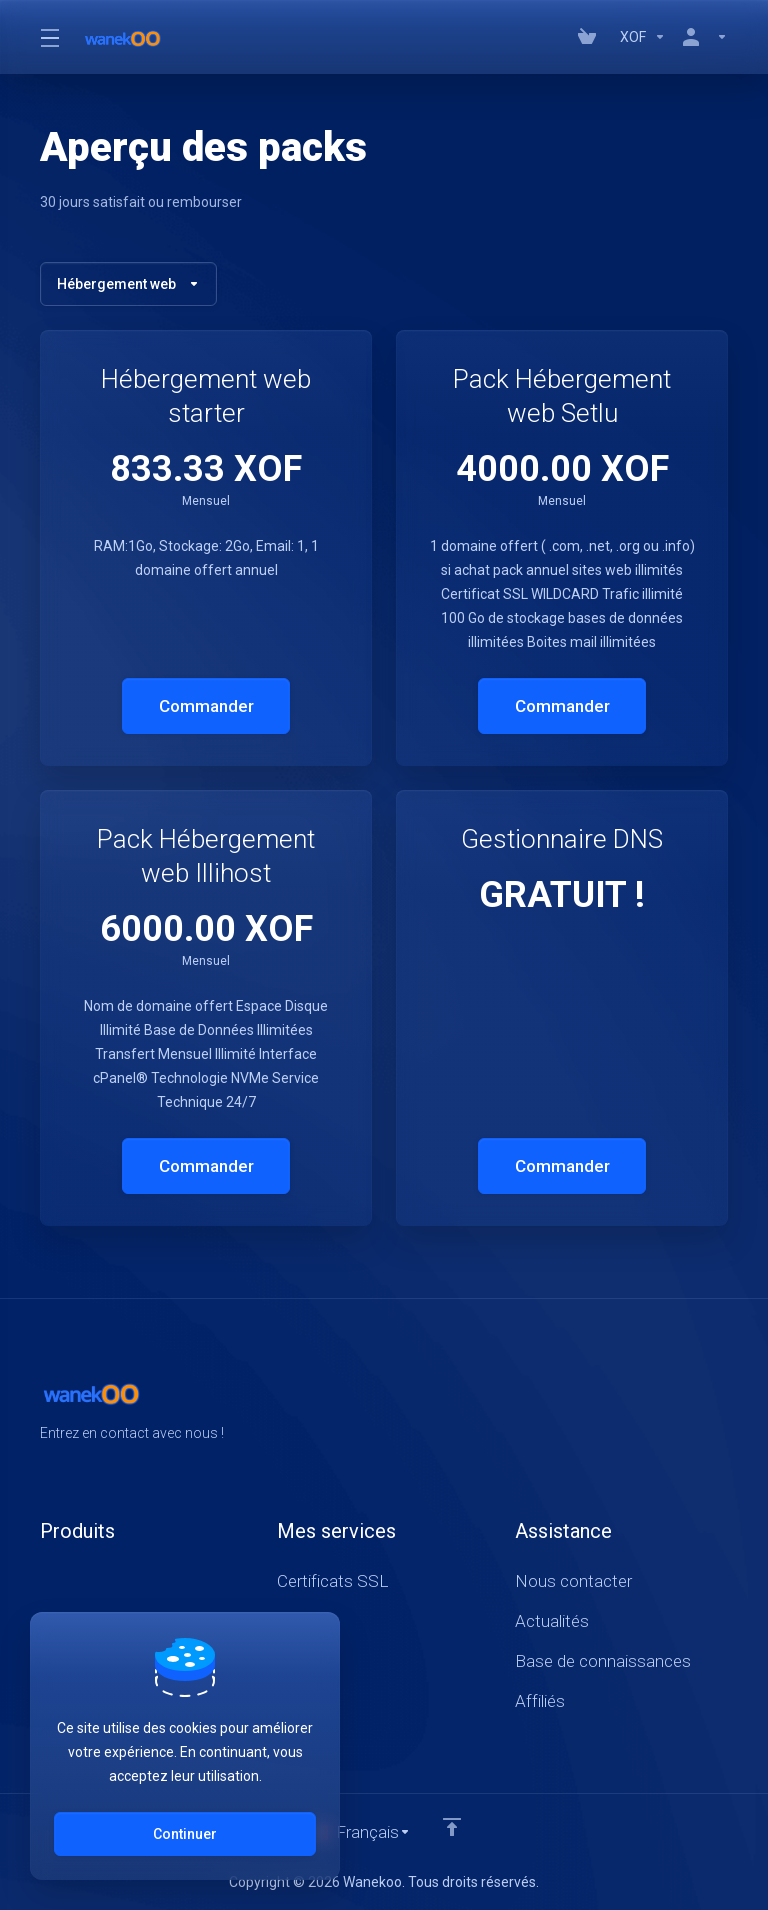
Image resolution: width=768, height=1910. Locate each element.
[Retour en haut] (452, 1827)
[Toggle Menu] (49, 37)
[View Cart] (591, 37)
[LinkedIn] (728, 1408)
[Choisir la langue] (359, 1832)
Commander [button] (206, 706)
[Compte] (701, 37)
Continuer (185, 1834)
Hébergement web (128, 284)
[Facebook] (664, 1408)
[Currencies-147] (643, 37)
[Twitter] (696, 1408)
